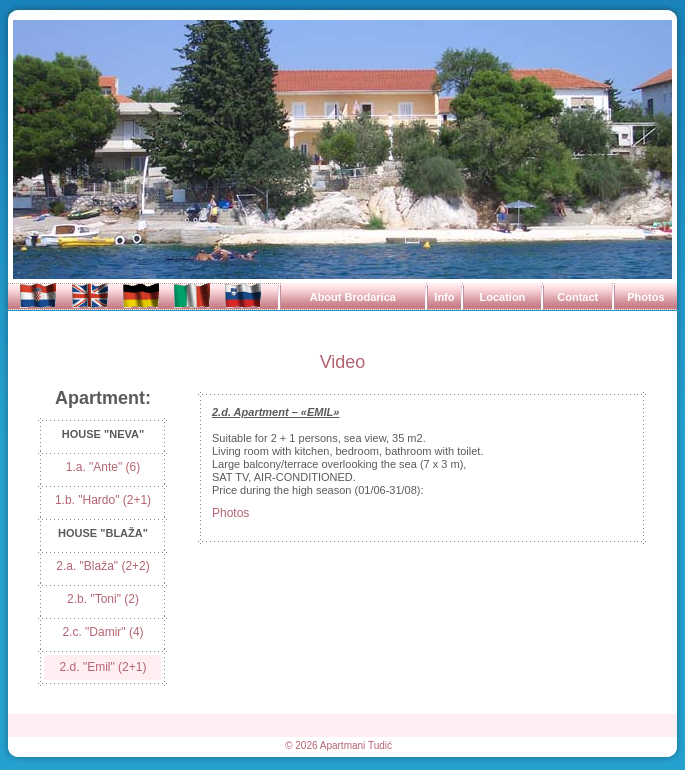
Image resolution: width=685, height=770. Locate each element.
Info (444, 297)
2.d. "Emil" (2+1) (103, 667)
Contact (577, 297)
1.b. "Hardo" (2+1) (103, 500)
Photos (645, 297)
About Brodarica (353, 297)
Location (502, 297)
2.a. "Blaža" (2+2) (103, 566)
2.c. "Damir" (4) (102, 632)
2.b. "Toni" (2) (103, 599)
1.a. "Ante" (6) (103, 467)
